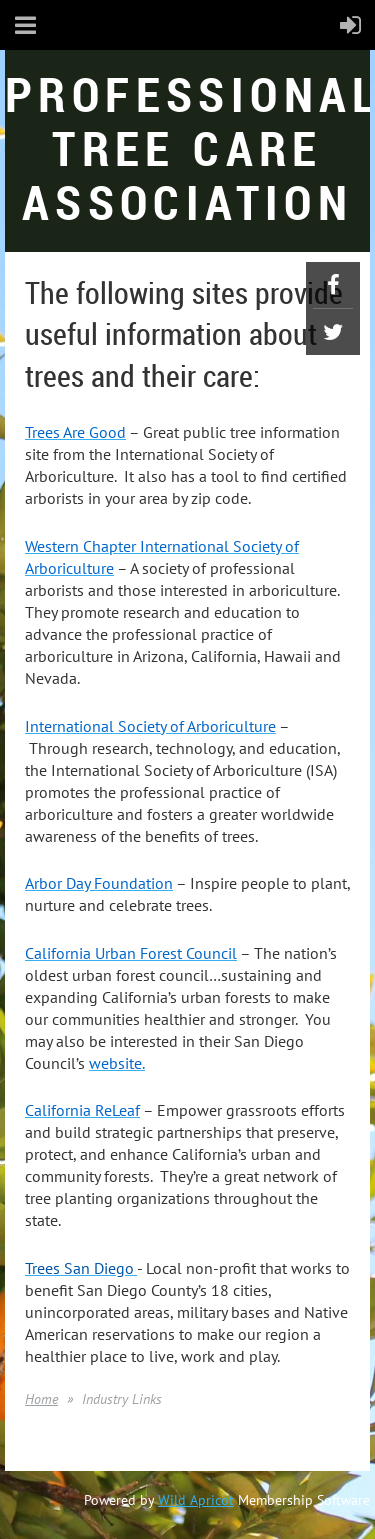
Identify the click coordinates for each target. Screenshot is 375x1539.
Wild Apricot (196, 1500)
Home (41, 1399)
